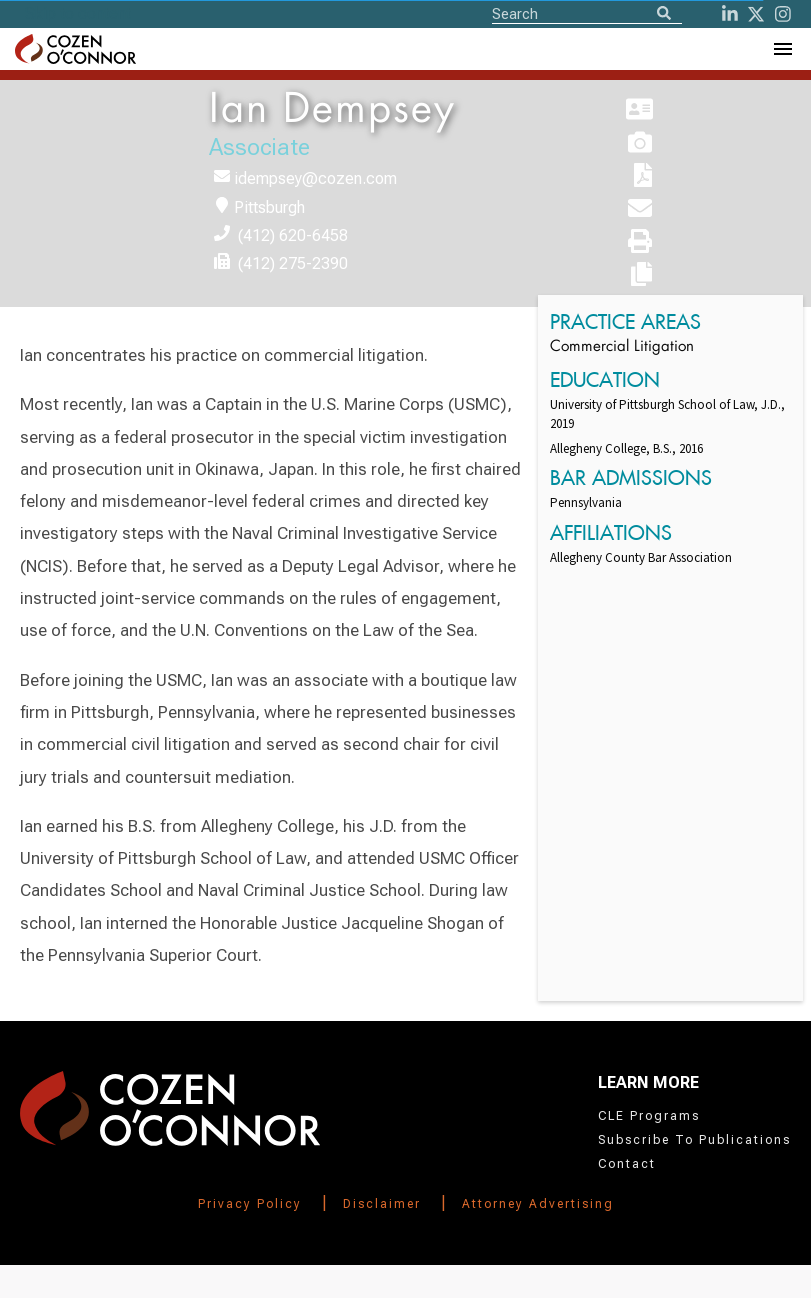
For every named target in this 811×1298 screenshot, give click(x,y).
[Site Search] (587, 13)
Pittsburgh (269, 207)
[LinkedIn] (730, 14)
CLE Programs (649, 1116)
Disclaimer (382, 1204)
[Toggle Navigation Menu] (782, 49)
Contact (627, 1164)
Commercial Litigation (622, 347)
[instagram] (783, 14)
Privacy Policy (250, 1204)
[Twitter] (756, 14)
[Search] (664, 14)
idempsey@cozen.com (315, 178)
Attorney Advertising (538, 1204)
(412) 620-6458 (293, 235)
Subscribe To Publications (694, 1140)
